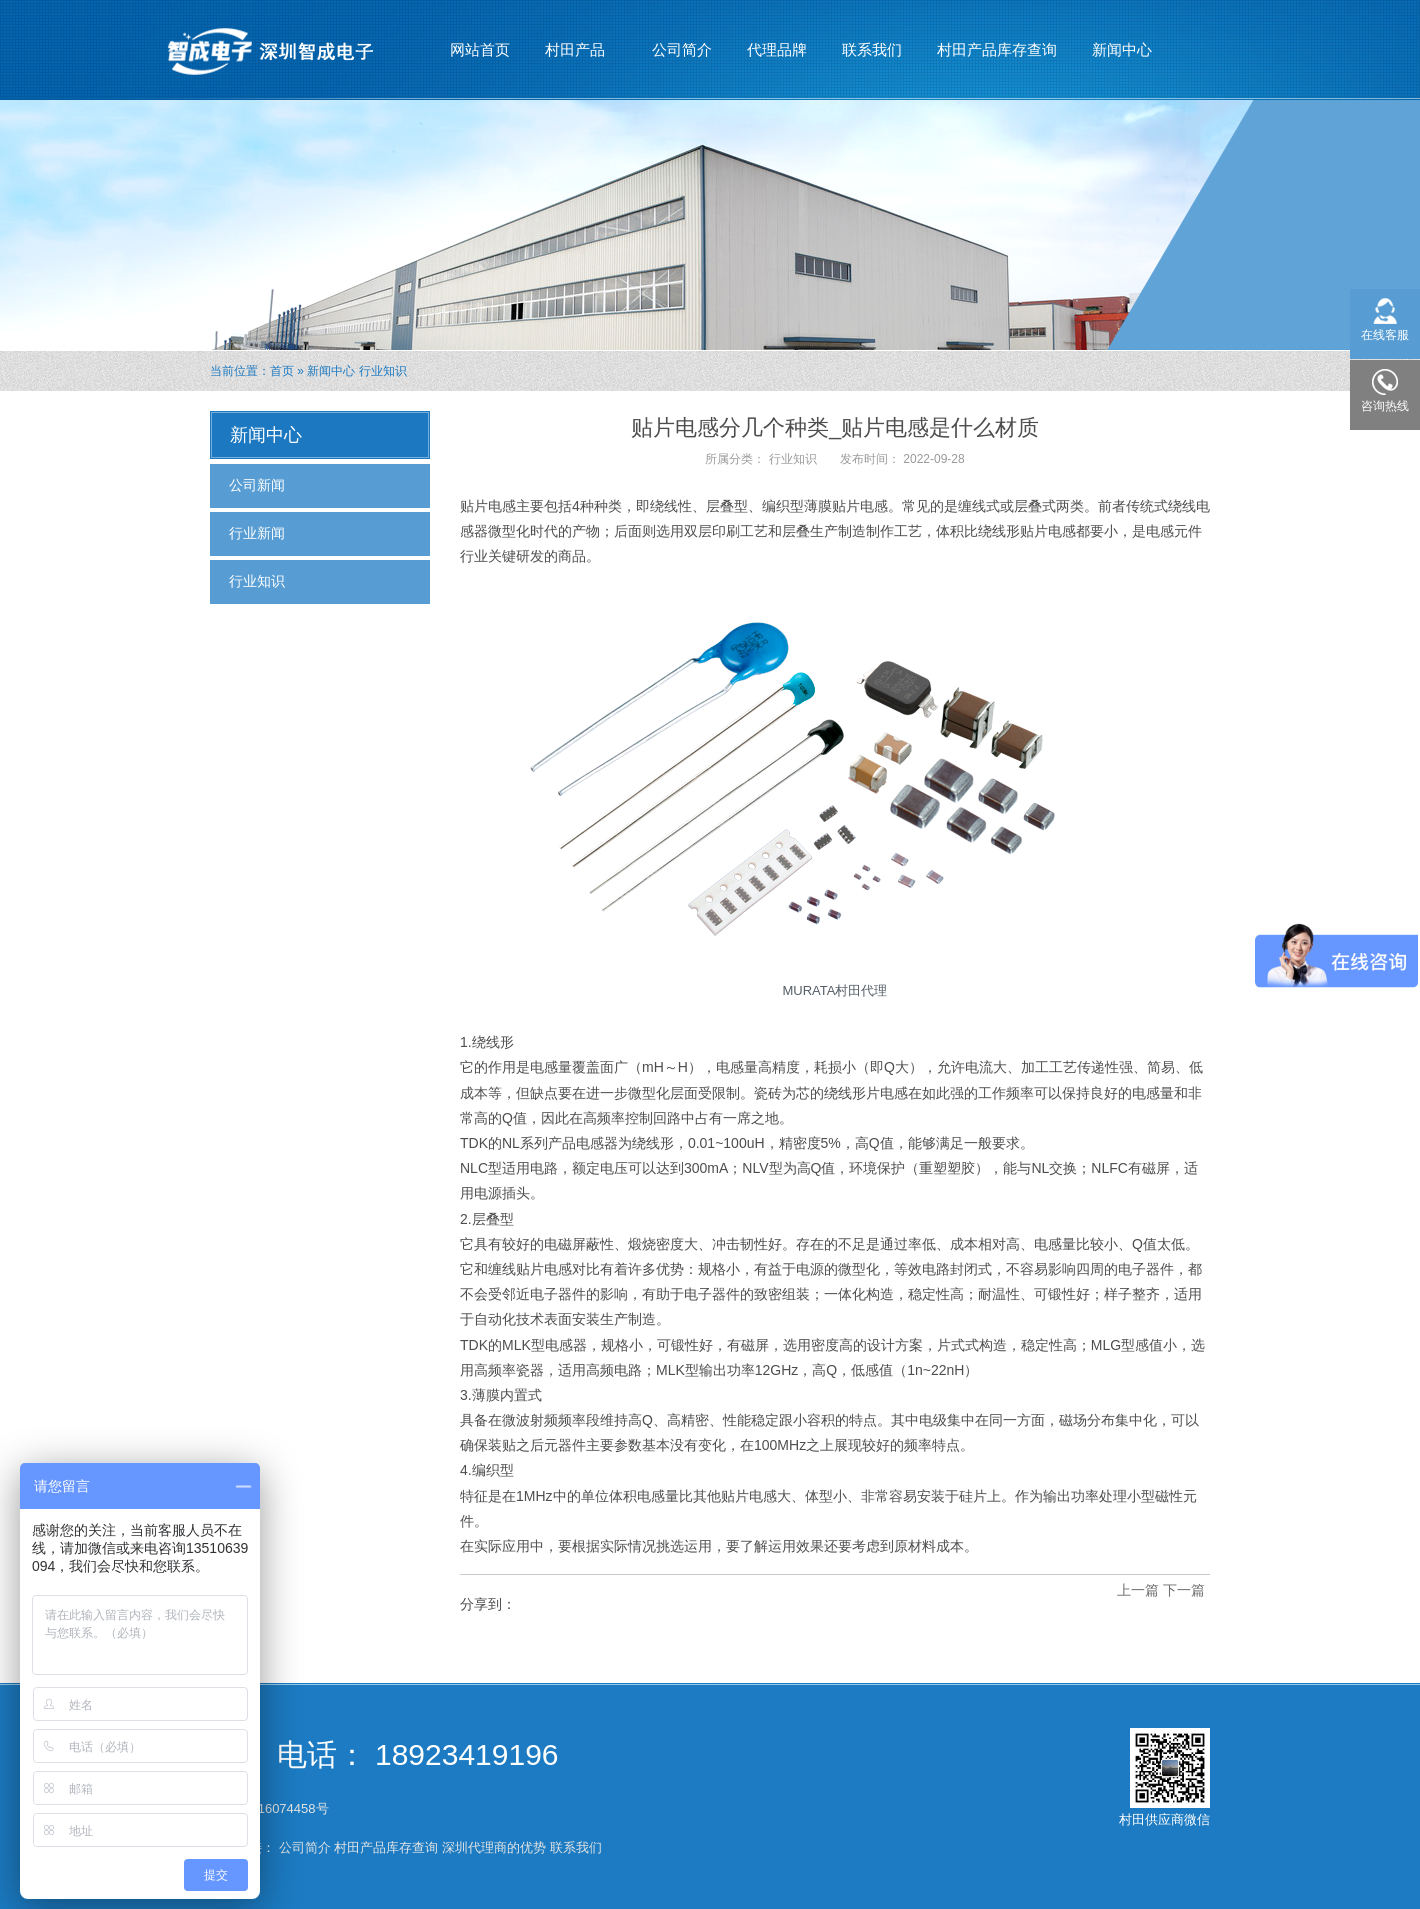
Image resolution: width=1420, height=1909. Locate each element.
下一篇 (1184, 1590)
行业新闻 (257, 533)
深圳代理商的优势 (494, 1847)
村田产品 (575, 41)
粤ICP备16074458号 (271, 1808)
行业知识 (383, 371)
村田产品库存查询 (997, 49)
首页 (282, 371)
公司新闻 (257, 485)
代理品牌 (777, 49)
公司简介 (682, 49)
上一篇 (1138, 1590)
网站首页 (480, 49)
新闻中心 (1122, 41)
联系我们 (872, 49)
